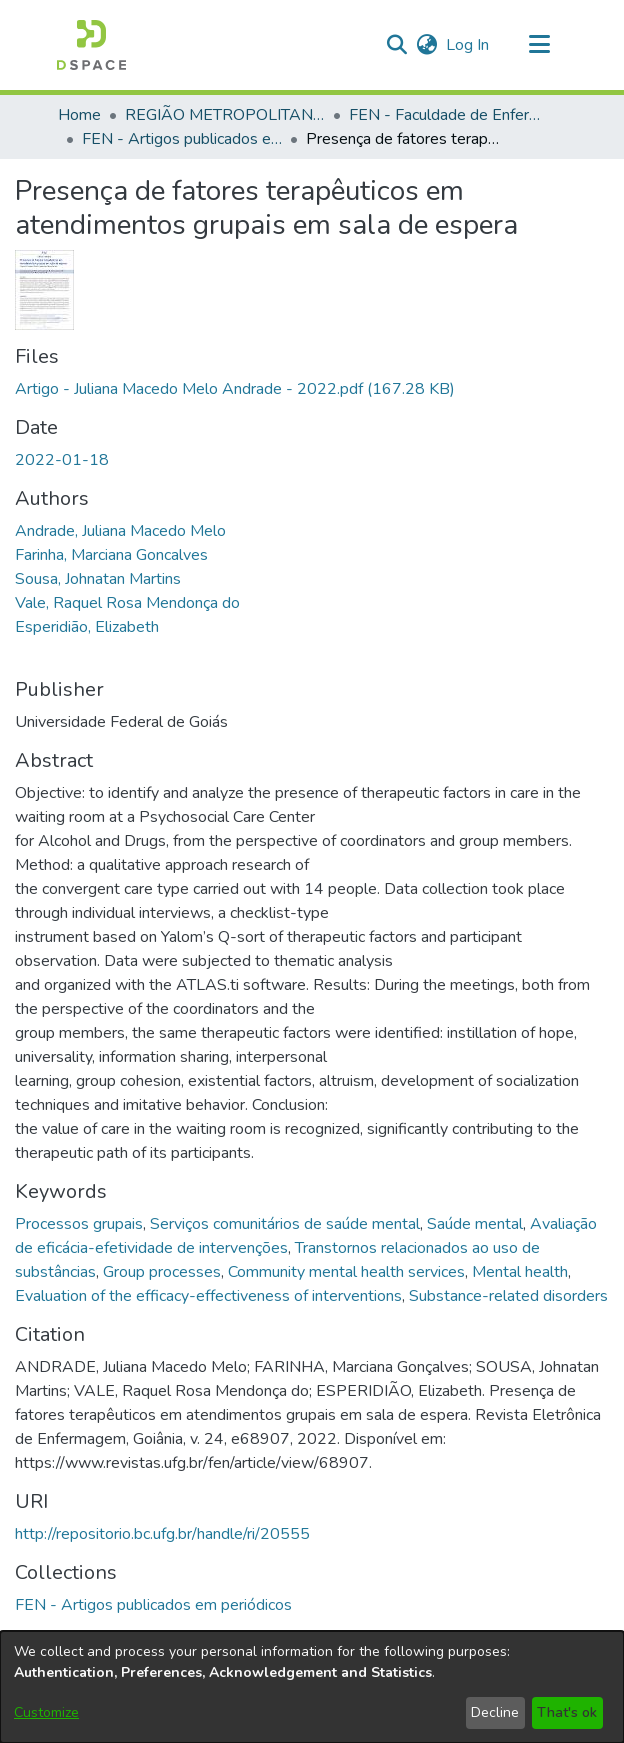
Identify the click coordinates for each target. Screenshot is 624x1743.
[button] (91, 45)
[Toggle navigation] (539, 45)
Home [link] (79, 115)
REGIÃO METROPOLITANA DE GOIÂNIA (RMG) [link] (225, 115)
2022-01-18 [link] (62, 460)
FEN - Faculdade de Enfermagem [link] (449, 115)
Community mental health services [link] (346, 1272)
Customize (46, 1712)
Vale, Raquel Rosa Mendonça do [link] (127, 603)
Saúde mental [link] (475, 1224)
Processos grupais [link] (79, 1224)
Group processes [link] (162, 1272)
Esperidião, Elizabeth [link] (87, 627)
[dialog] (312, 1687)
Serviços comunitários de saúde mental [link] (285, 1224)
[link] (235, 389)
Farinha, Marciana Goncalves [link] (111, 555)
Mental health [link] (520, 1272)
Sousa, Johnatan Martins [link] (98, 579)
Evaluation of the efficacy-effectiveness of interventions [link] (208, 1296)
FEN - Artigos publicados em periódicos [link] (182, 139)
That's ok (567, 1712)
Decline (495, 1712)
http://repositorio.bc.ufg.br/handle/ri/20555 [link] (162, 1534)
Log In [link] (468, 45)
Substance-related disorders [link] (508, 1296)
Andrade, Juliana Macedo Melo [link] (120, 531)
